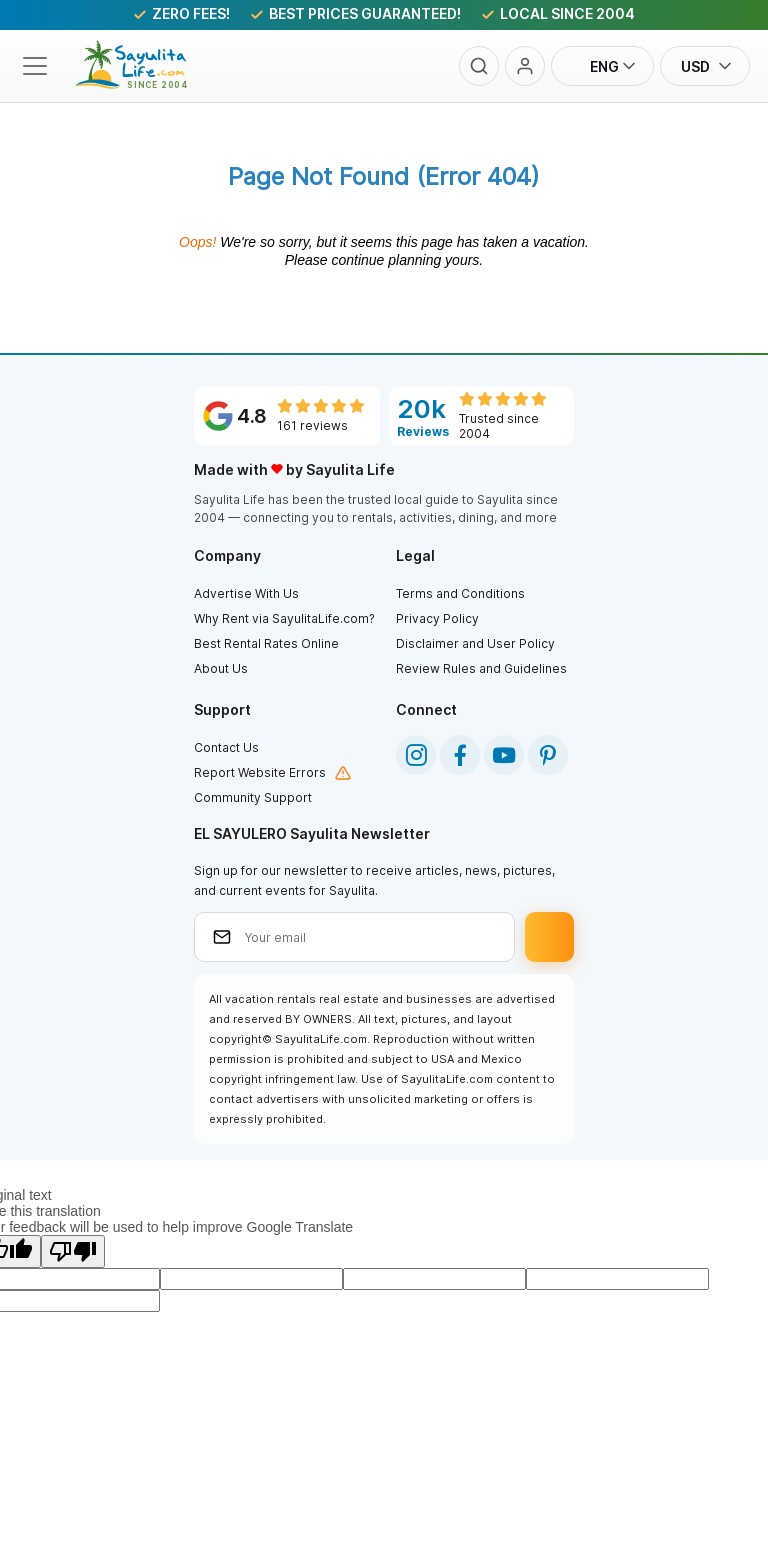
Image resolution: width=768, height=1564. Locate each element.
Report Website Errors (260, 772)
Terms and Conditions (460, 593)
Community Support (253, 797)
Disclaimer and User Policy (475, 643)
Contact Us (226, 747)
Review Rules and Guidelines (481, 668)
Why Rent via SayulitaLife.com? (284, 618)
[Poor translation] (73, 1251)
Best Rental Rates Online (266, 643)
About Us (221, 668)
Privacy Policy (437, 618)
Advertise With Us (246, 593)
